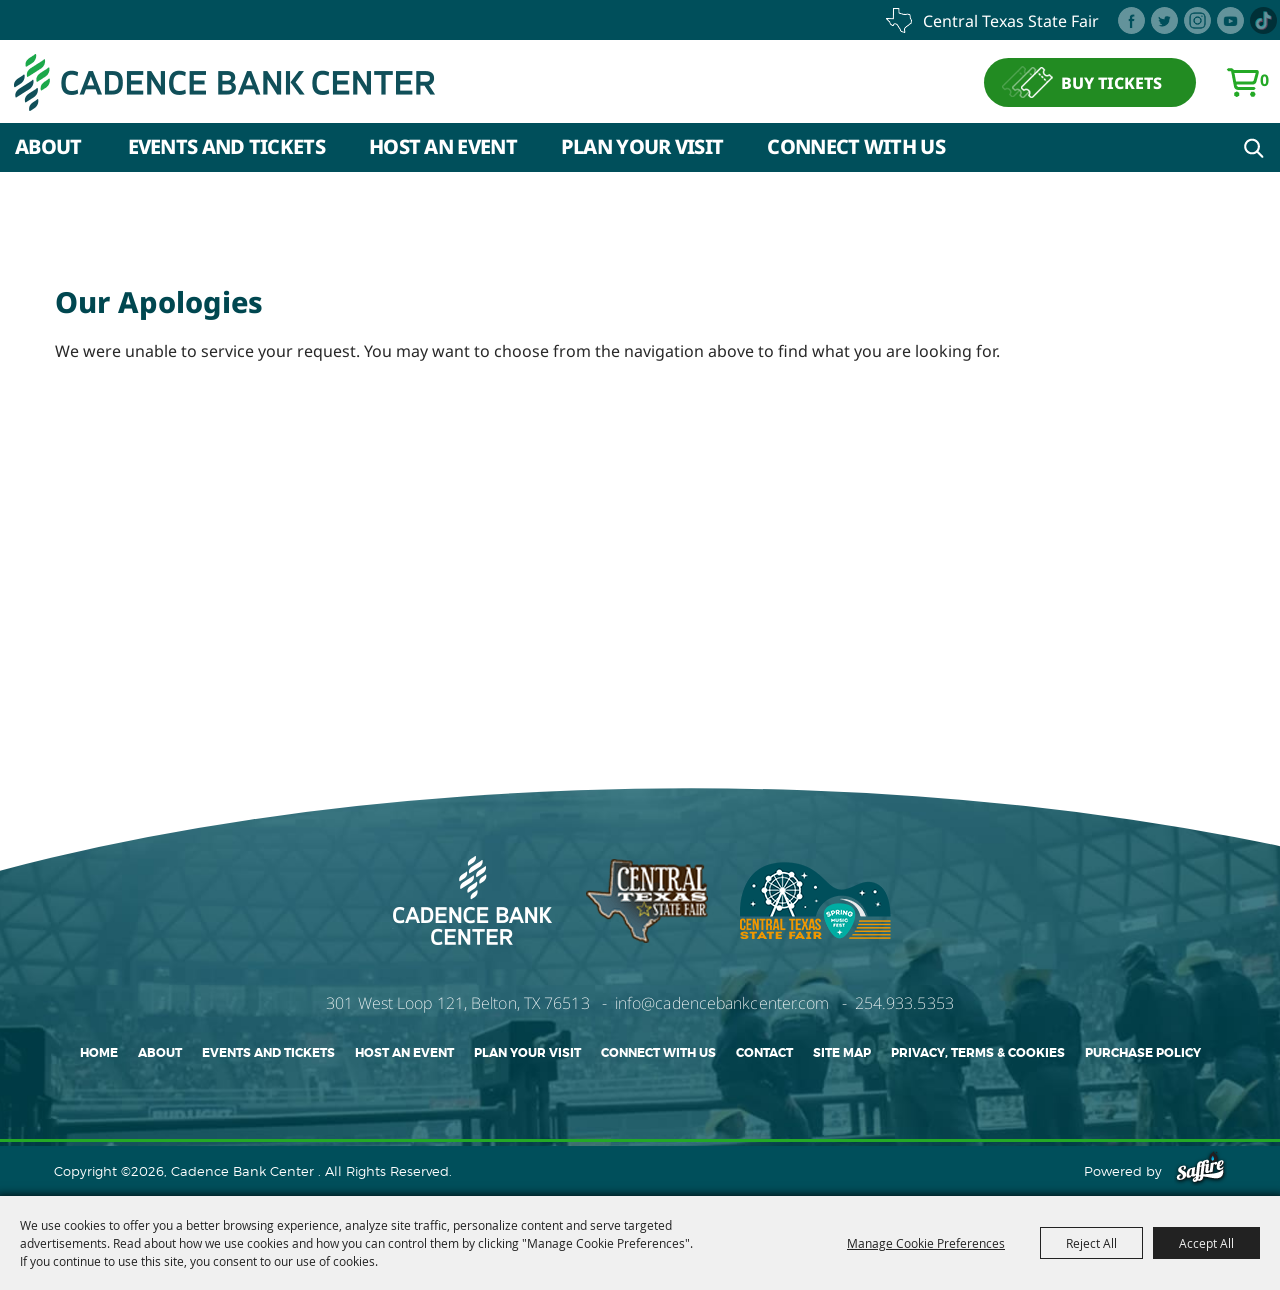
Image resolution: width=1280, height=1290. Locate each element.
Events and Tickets (226, 146)
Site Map (842, 1053)
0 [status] (1264, 80)
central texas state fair (1011, 21)
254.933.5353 (904, 1003)
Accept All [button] (1206, 1243)
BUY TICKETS (1111, 83)
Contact (764, 1053)
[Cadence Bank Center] (224, 82)
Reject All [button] (1091, 1243)
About (48, 146)
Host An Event (443, 146)
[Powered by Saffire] (1200, 1171)
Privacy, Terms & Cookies (978, 1053)
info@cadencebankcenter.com (722, 1003)
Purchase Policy (1143, 1053)
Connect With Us (856, 146)
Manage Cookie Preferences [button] (926, 1243)
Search (1254, 148)
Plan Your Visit (642, 146)
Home (99, 1053)
